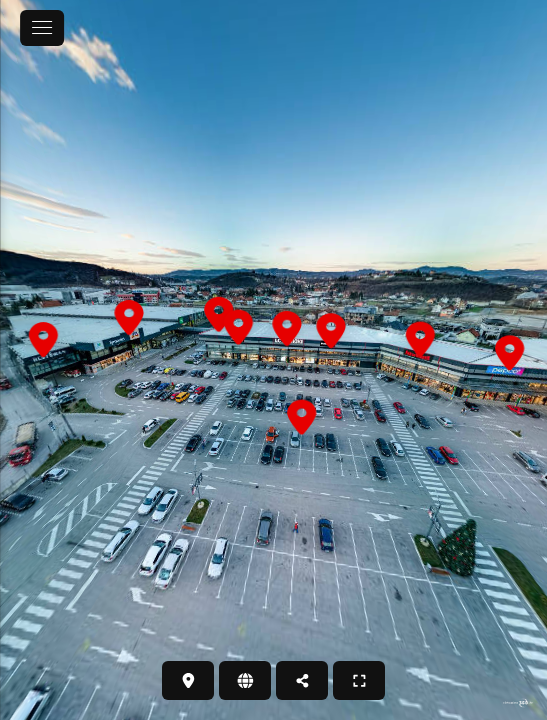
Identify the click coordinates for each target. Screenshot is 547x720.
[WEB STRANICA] (245, 680)
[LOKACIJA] (188, 680)
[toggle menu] (42, 28)
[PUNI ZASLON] (359, 680)
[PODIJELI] (302, 680)
